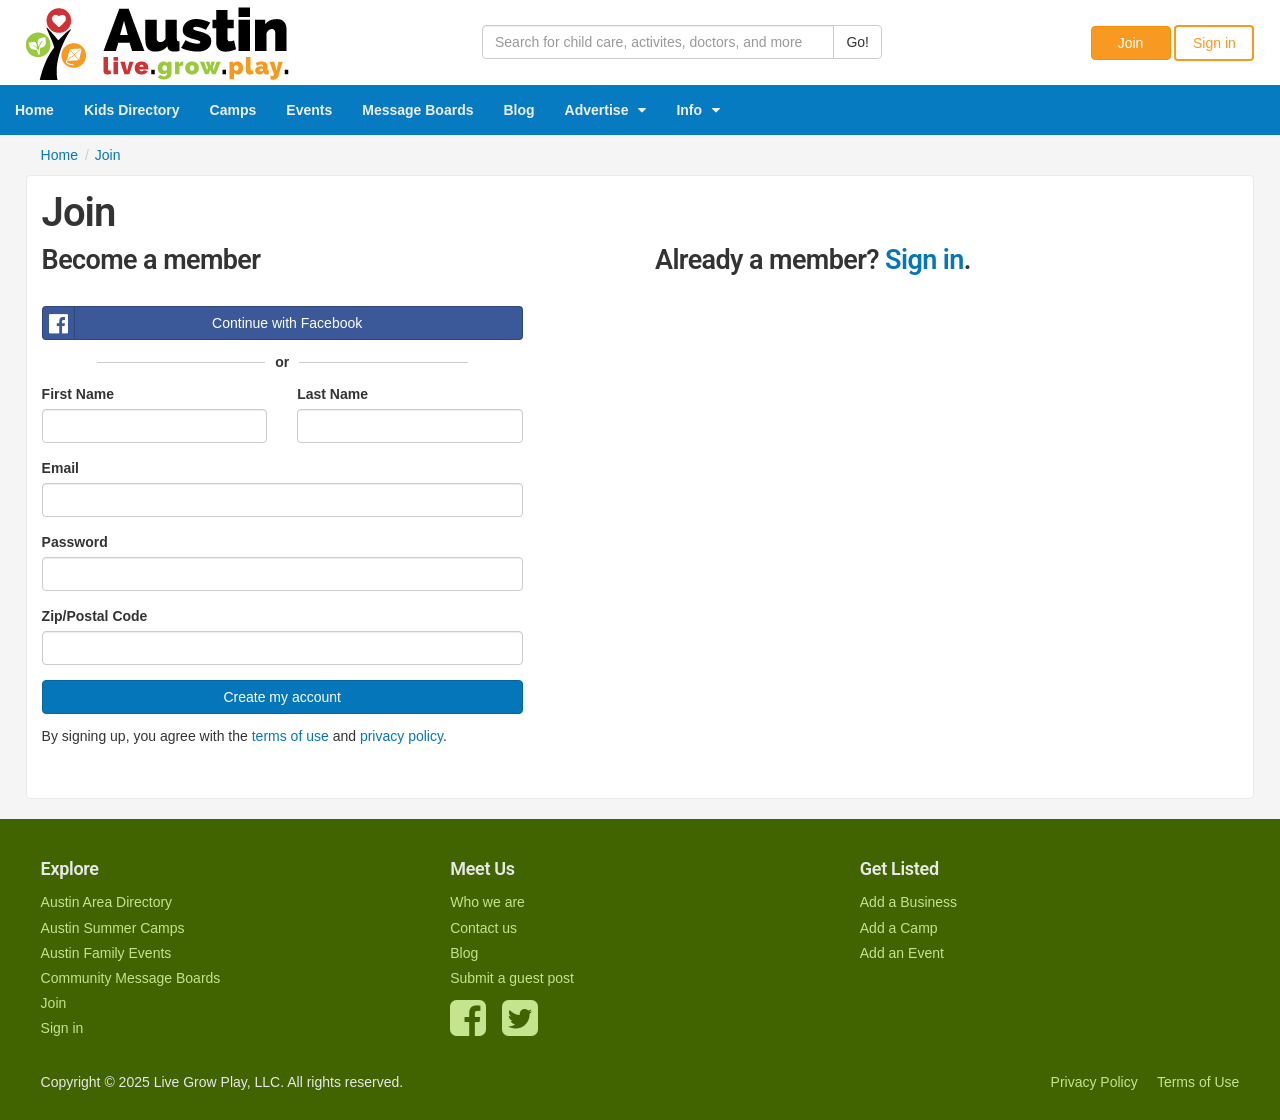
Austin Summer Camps (113, 928)
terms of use (290, 736)
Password (75, 542)
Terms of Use (1198, 1082)
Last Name (332, 394)
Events (309, 110)
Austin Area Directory (107, 902)
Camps (233, 110)
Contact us (483, 928)
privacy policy (401, 736)
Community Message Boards (131, 978)
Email (60, 468)
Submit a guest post (512, 978)
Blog (519, 110)
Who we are (487, 902)
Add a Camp (899, 928)
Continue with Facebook (203, 323)
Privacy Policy (1094, 1082)
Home (34, 110)
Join (1131, 43)
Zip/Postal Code (95, 616)
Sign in (1214, 43)
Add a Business (908, 902)
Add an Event (902, 953)
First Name (78, 394)
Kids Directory (132, 110)
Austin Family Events (106, 953)
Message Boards (417, 110)
